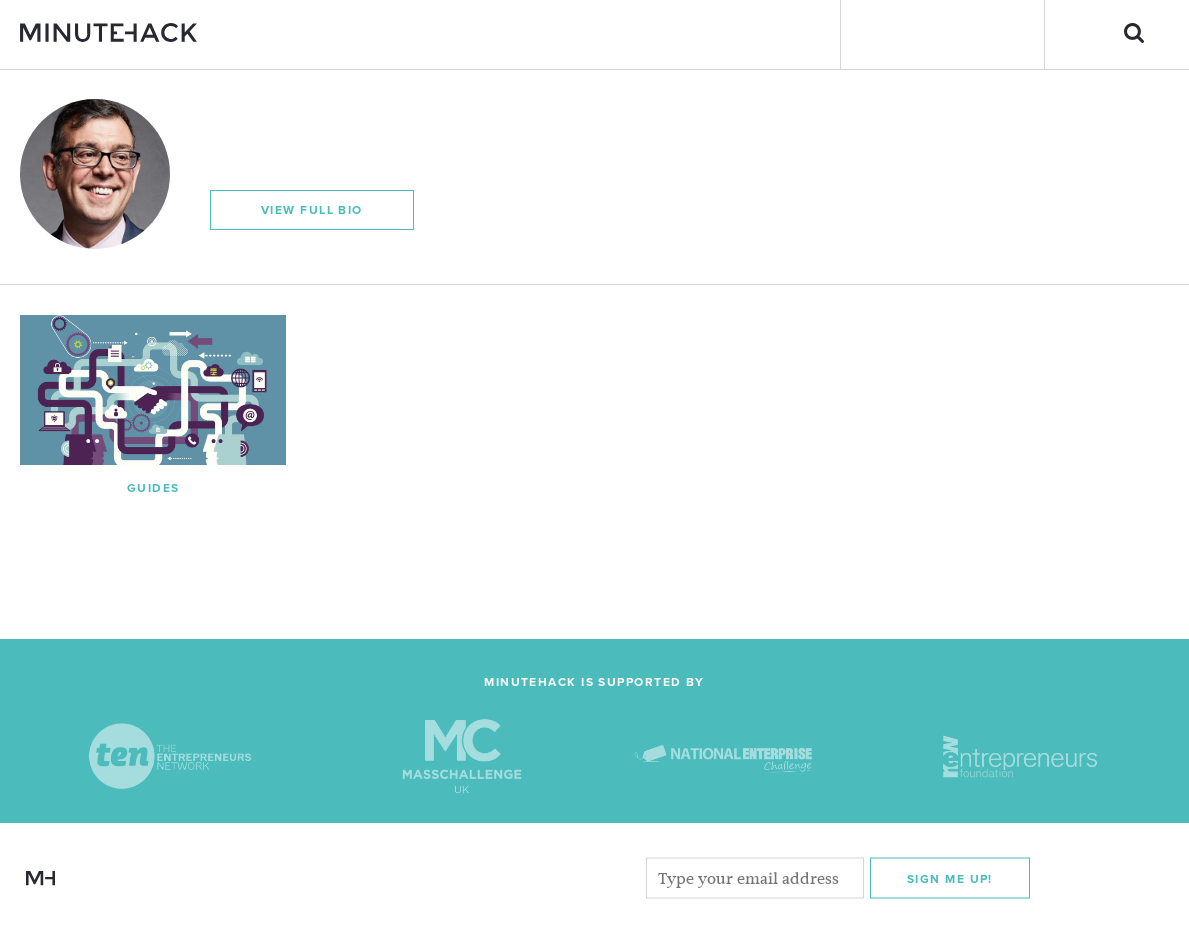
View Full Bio (312, 210)
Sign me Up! (950, 878)
